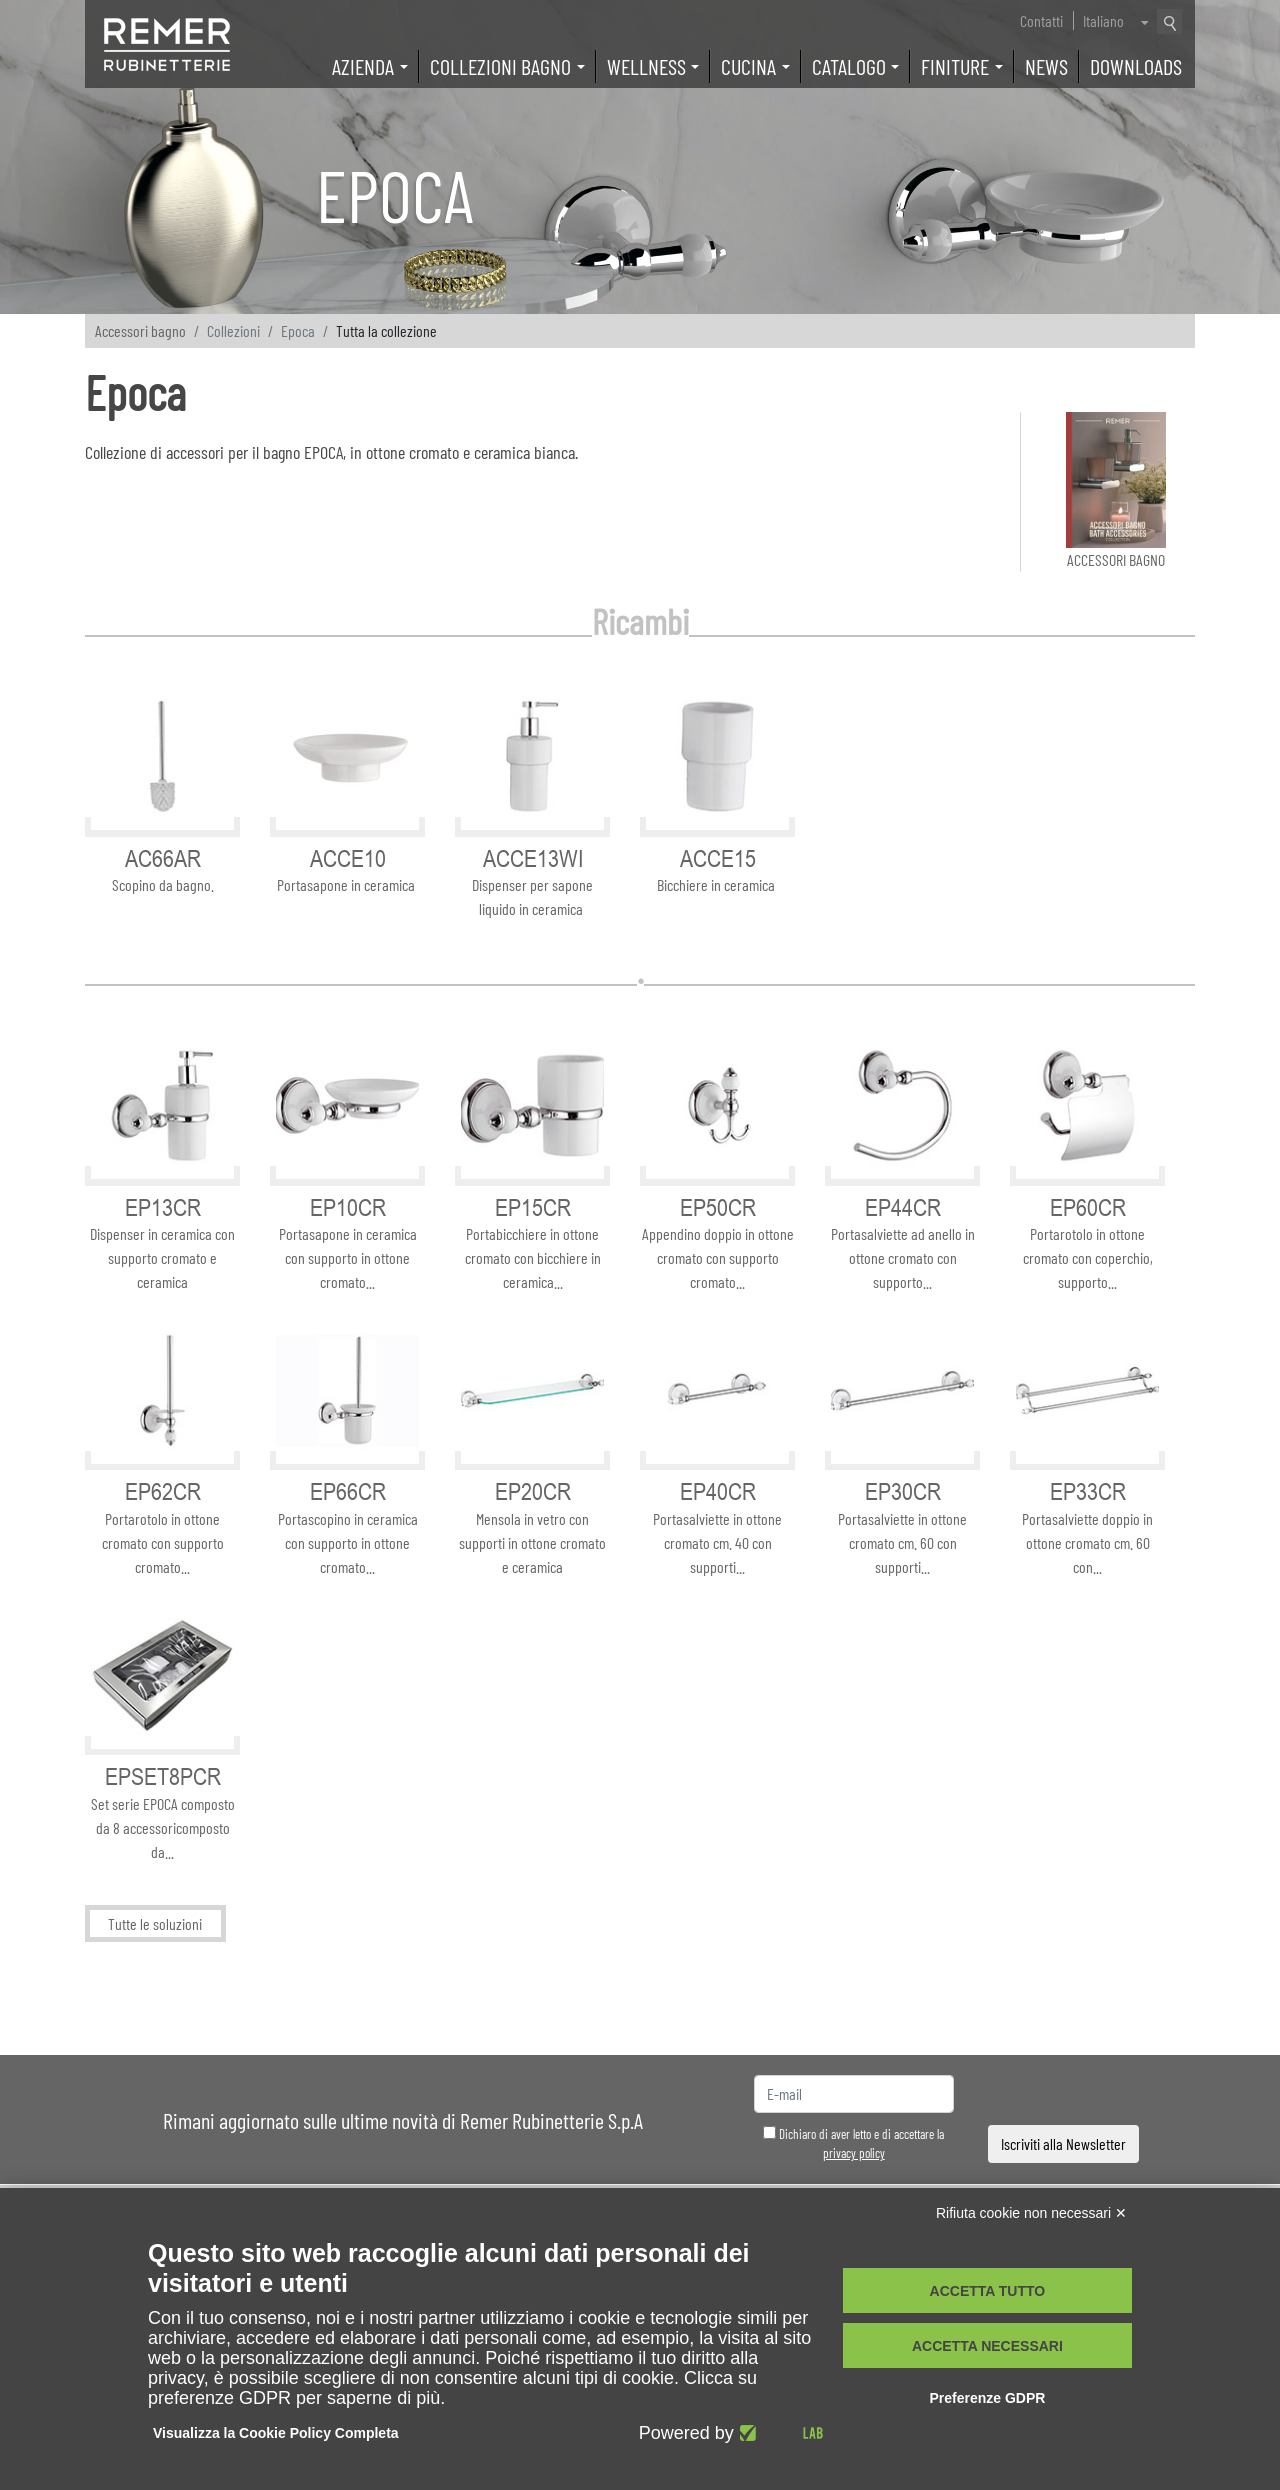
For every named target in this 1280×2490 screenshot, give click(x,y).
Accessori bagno (140, 330)
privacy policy (854, 2153)
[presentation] (1064, 2094)
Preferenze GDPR (987, 2398)
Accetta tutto (988, 2291)
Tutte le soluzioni (155, 1923)
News (1046, 66)
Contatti (1041, 20)
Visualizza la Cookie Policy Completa (276, 2433)
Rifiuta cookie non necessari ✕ (1031, 2213)
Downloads (1136, 66)
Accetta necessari (987, 2346)
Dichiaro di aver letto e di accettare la (853, 2144)
